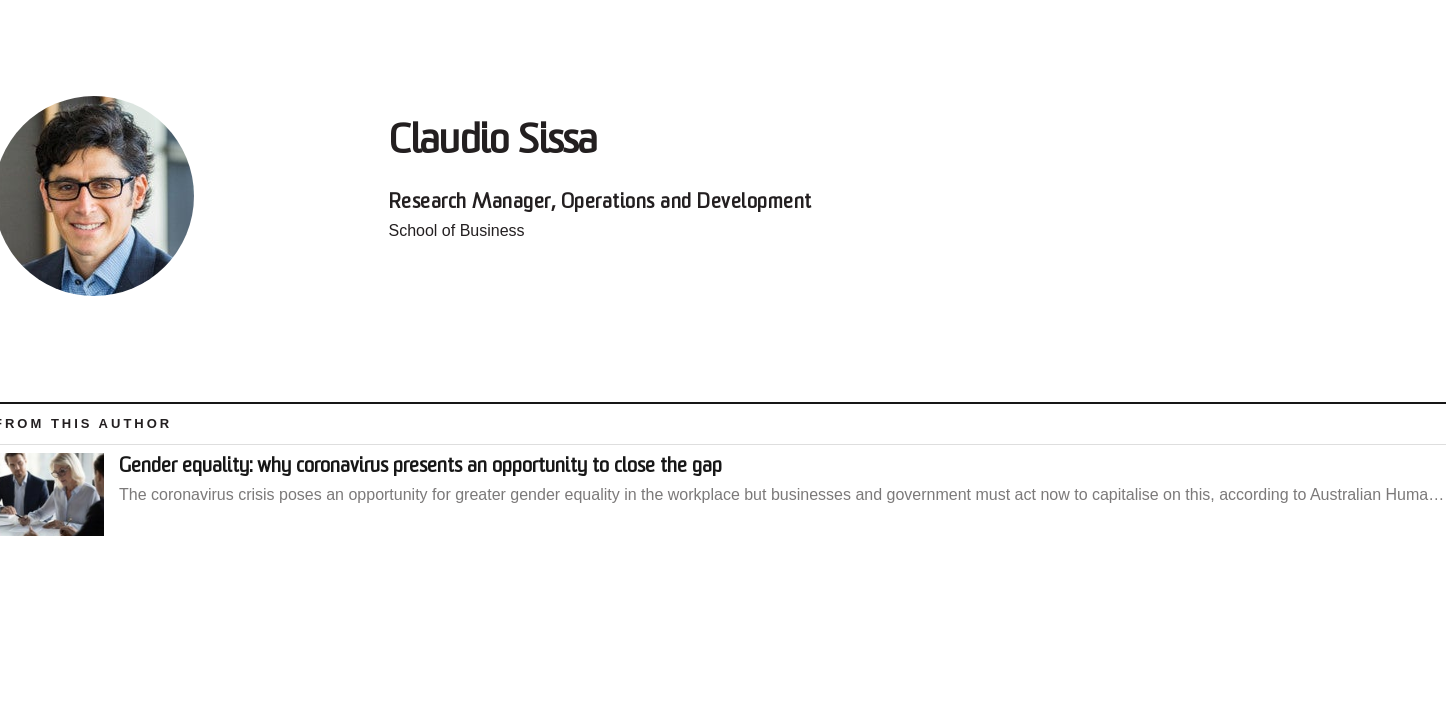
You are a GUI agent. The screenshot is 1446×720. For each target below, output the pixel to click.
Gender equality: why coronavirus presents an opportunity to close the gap (420, 467)
